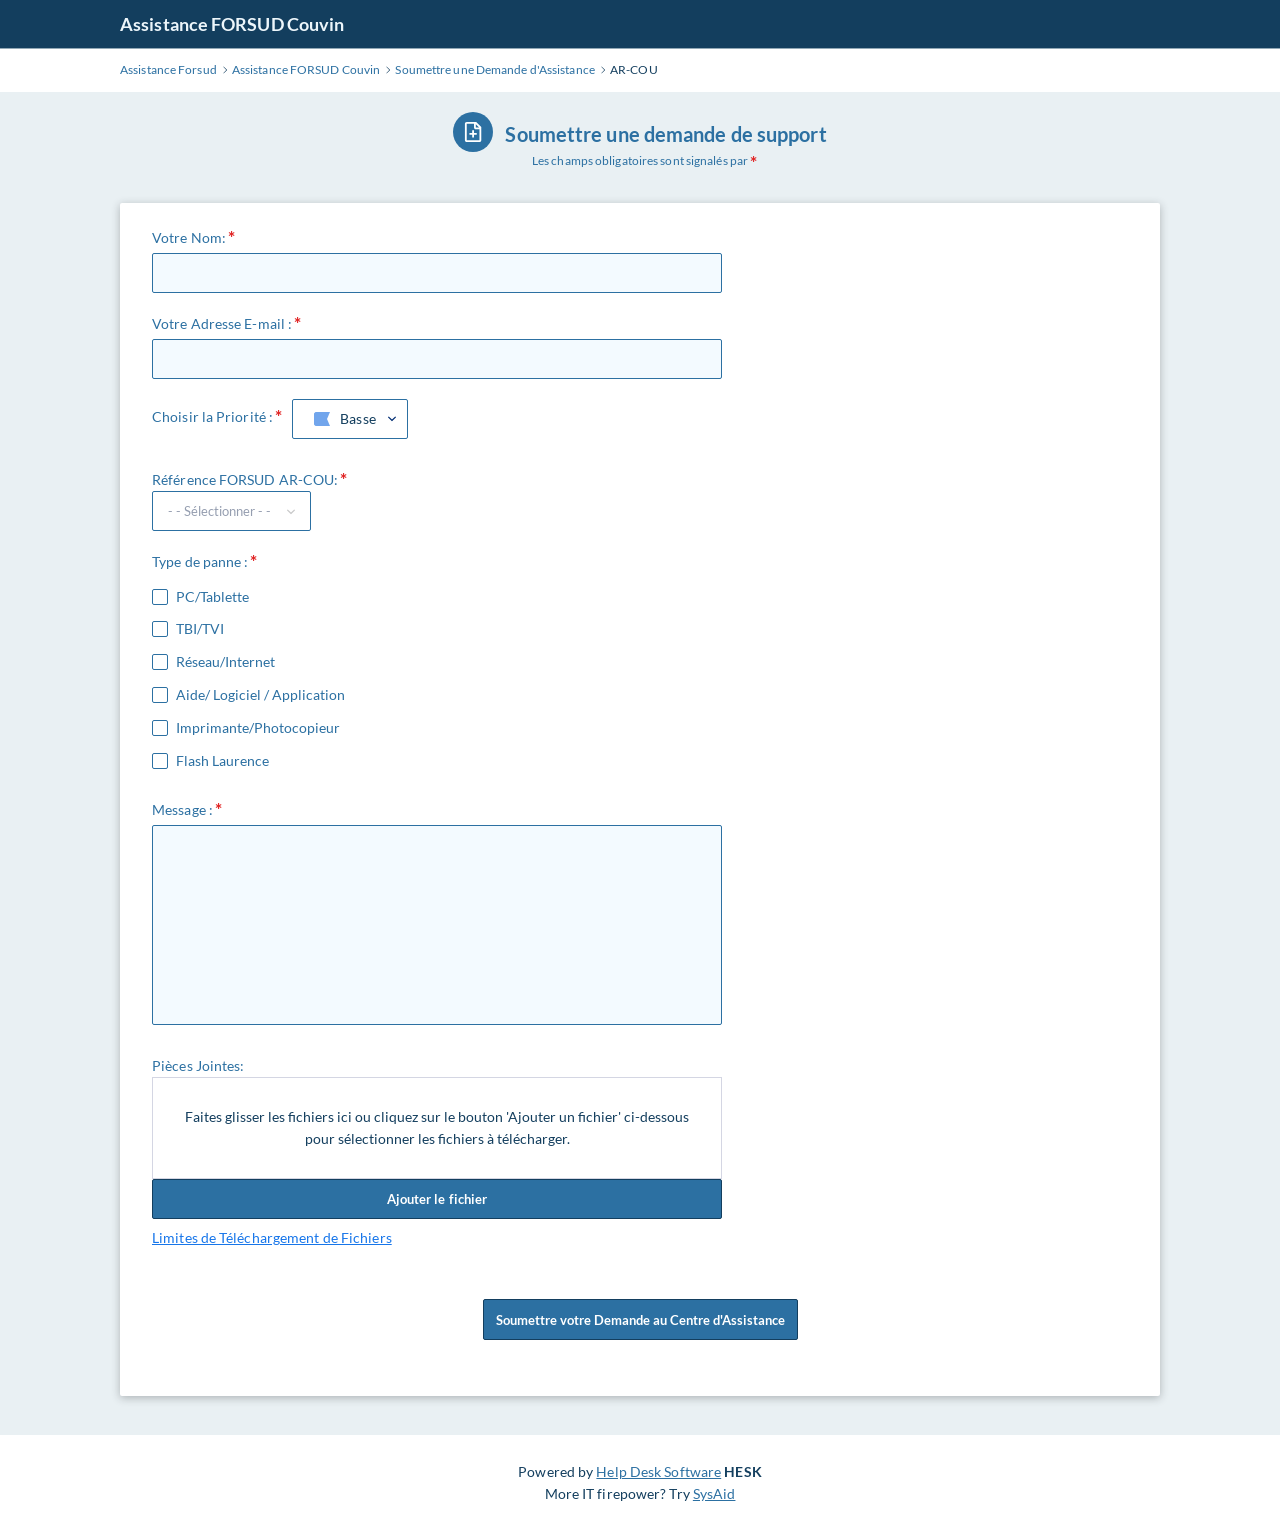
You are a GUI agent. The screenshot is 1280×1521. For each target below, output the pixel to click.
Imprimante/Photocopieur (258, 728)
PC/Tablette (212, 597)
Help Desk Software (658, 1471)
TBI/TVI (200, 629)
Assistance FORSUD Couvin (232, 24)
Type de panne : (200, 561)
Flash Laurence (222, 761)
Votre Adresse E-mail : (222, 323)
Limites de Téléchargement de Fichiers (272, 1237)
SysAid (714, 1493)
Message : (182, 809)
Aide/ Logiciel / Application (260, 695)
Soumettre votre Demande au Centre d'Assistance (640, 1327)
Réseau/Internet (225, 662)
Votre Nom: (189, 237)
